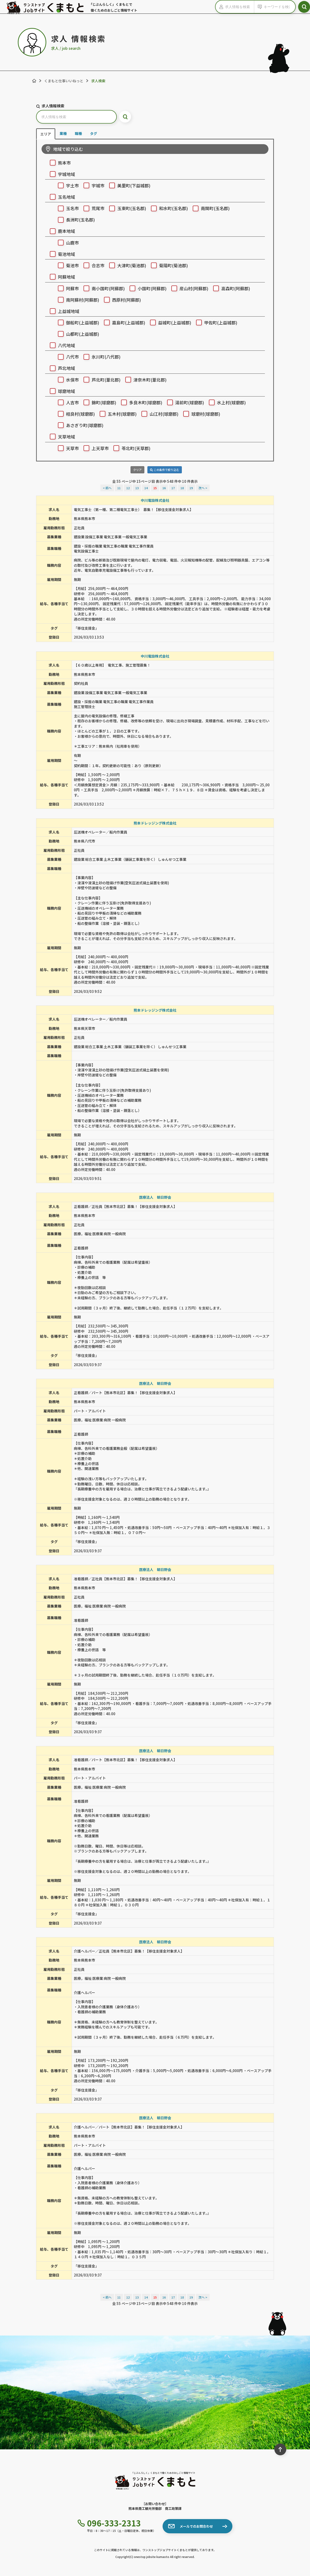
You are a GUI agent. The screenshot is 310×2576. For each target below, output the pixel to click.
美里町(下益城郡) (127, 185)
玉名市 (66, 207)
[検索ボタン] (304, 7)
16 (164, 488)
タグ (93, 133)
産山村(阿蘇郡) (187, 287)
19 (191, 488)
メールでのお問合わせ (190, 2526)
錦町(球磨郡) (97, 402)
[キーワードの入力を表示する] (259, 6)
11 (119, 488)
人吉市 (66, 402)
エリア (45, 133)
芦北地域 (60, 367)
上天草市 (94, 447)
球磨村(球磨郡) (199, 413)
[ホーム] (34, 80)
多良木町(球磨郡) (139, 402)
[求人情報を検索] (239, 6)
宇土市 (66, 185)
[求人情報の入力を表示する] (220, 6)
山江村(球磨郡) (157, 413)
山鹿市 (66, 242)
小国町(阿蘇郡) (146, 287)
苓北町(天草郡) (129, 447)
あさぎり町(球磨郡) (78, 424)
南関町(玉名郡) (209, 207)
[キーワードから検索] (278, 6)
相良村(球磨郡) (74, 413)
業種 (63, 133)
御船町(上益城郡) (76, 322)
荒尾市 (91, 207)
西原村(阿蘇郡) (120, 299)
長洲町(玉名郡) (74, 219)
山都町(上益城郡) (76, 333)
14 (146, 488)
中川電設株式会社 (155, 500)
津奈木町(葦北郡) (144, 379)
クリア (137, 470)
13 (137, 488)
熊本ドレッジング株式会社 (155, 822)
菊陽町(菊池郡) (167, 264)
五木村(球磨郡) (116, 413)
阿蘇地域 (60, 276)
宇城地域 (60, 173)
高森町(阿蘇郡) (229, 287)
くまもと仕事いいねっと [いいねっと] (63, 80)
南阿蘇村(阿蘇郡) (76, 299)
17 (173, 488)
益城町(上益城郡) (168, 322)
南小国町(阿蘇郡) (102, 287)
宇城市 (91, 185)
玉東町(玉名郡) (125, 207)
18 (182, 488)
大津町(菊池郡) (125, 264)
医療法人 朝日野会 (155, 1197)
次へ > (202, 488)
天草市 (66, 447)
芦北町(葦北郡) (100, 379)
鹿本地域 (60, 230)
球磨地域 (60, 390)
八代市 (66, 356)
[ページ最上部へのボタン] (280, 2449)
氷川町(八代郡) (100, 356)
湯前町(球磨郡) (183, 402)
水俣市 (66, 379)
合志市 (91, 264)
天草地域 (60, 436)
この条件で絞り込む (164, 470)
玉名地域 (60, 196)
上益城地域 (62, 310)
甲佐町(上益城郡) (214, 322)
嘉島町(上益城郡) (122, 322)
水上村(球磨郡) (225, 402)
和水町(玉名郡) (167, 207)
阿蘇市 (66, 287)
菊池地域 (60, 253)
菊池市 (66, 264)
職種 (78, 133)
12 (128, 488)
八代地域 (60, 344)
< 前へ (107, 488)
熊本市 (58, 162)
